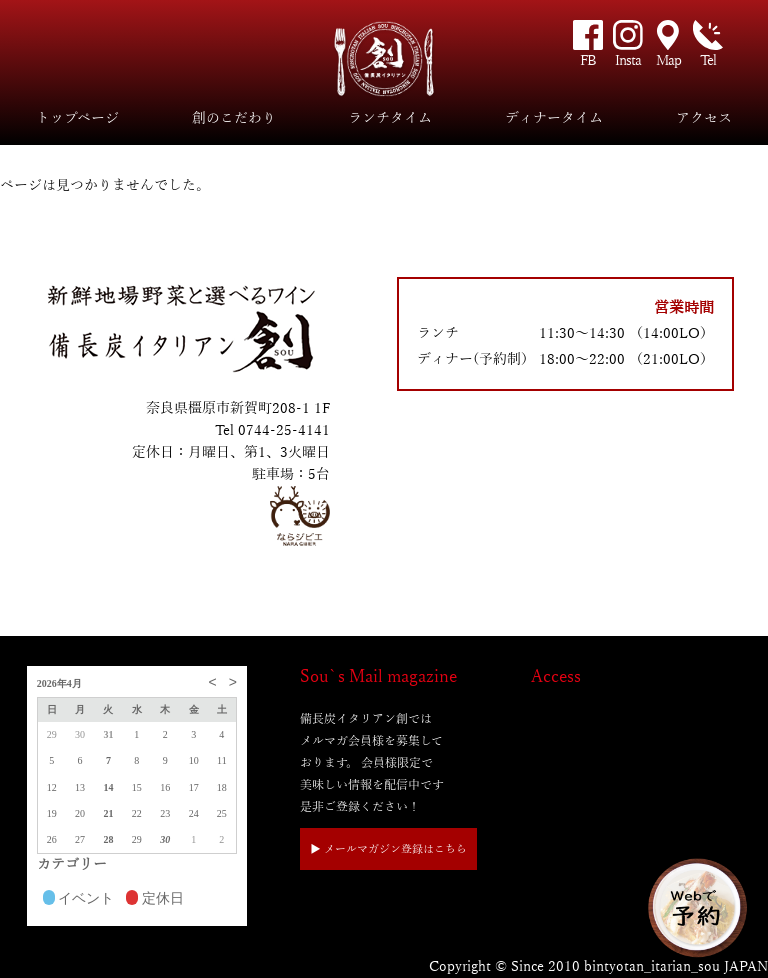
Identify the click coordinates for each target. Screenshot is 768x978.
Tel (708, 60)
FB (588, 60)
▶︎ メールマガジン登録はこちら (388, 849)
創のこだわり (234, 118)
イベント (79, 900)
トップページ (77, 118)
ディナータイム (554, 118)
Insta (628, 60)
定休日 (155, 900)
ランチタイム (390, 118)
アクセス (704, 118)
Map (668, 60)
